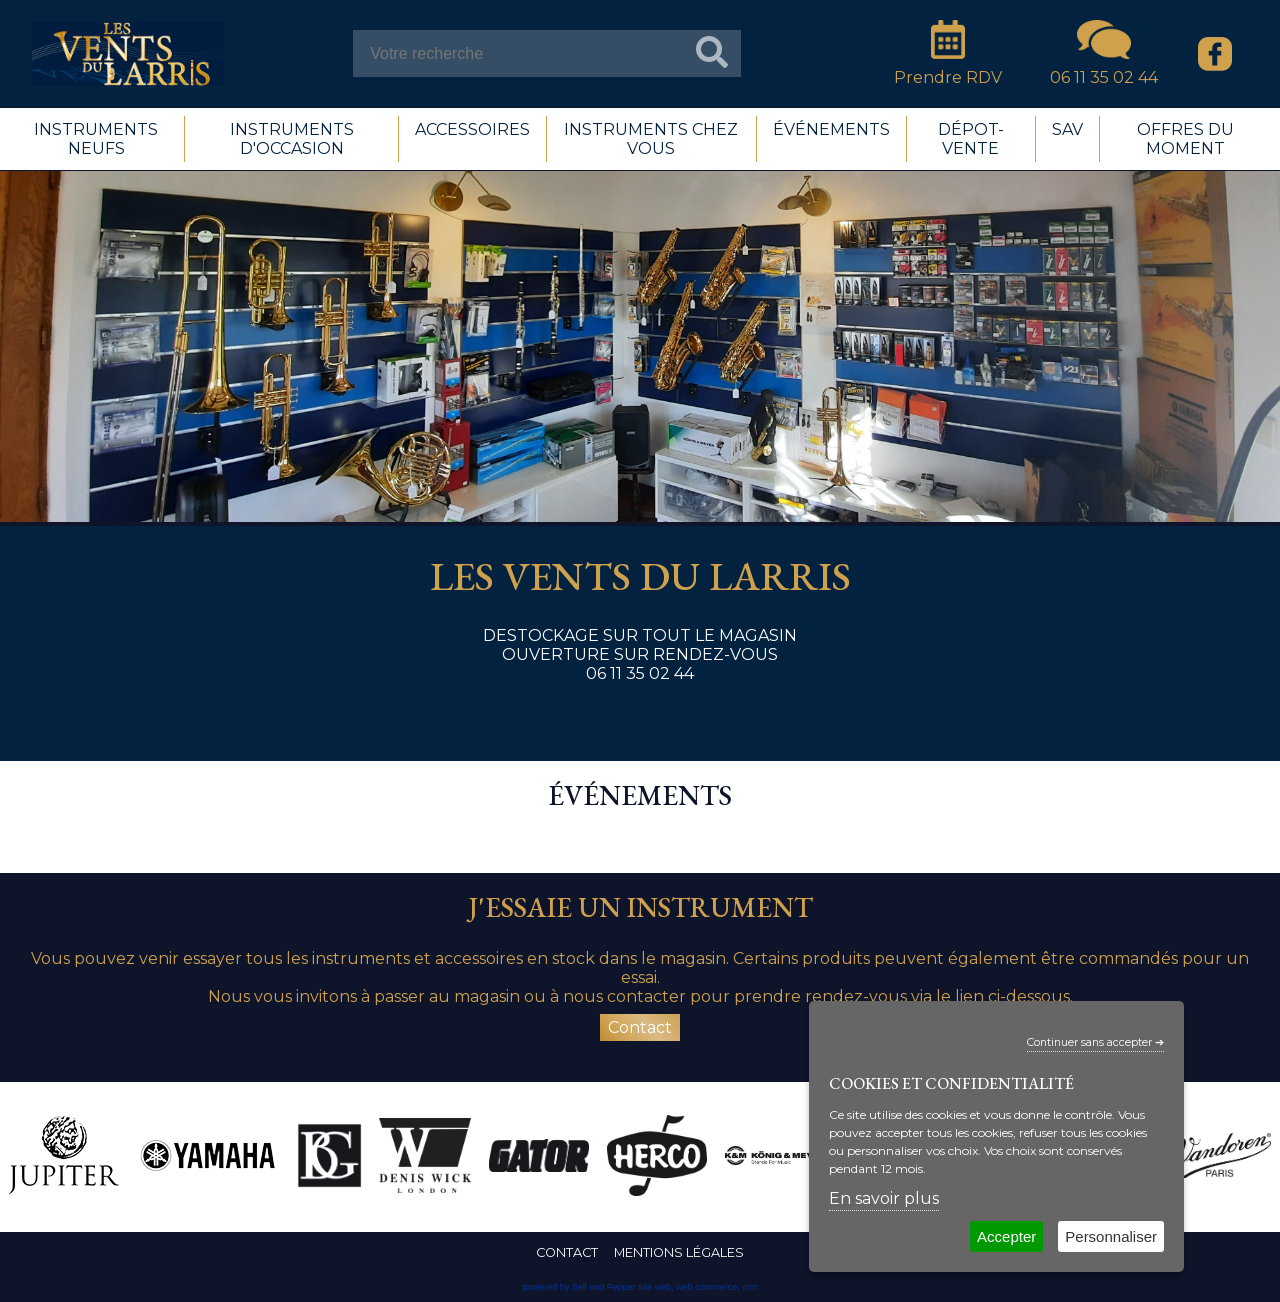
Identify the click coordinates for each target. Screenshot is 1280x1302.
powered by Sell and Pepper (579, 1287)
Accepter (1006, 1236)
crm (749, 1287)
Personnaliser (1111, 1236)
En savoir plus (884, 1198)
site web (654, 1287)
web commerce (706, 1287)
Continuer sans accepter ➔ (1095, 1042)
